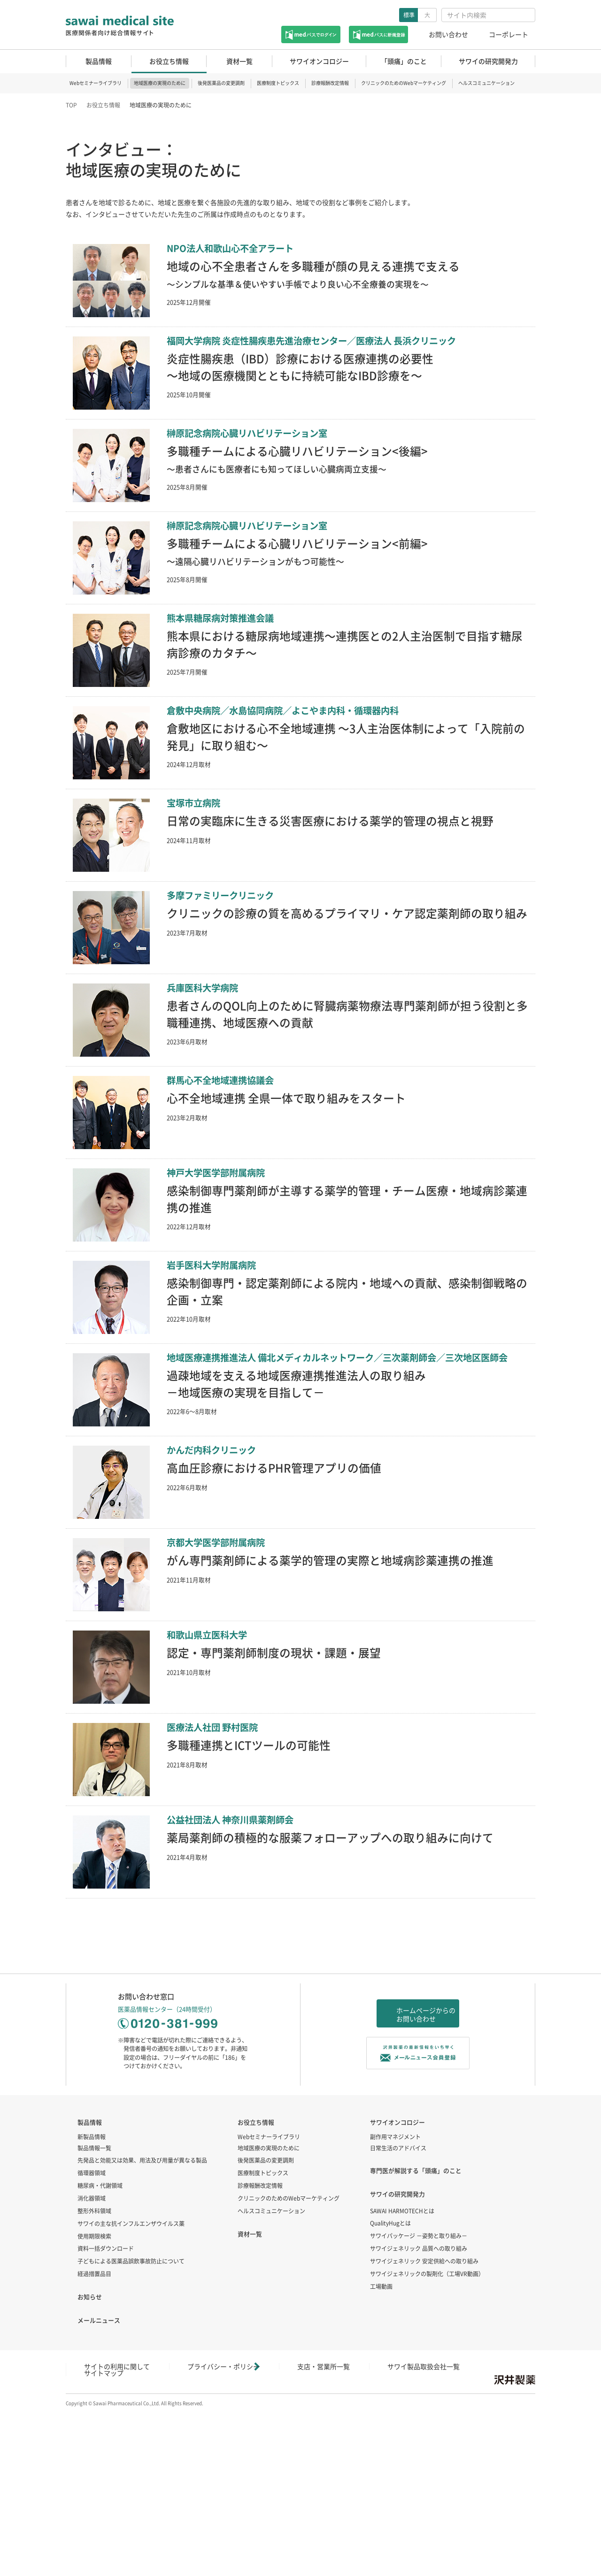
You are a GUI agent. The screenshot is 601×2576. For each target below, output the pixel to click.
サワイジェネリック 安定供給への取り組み (424, 2435)
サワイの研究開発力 (397, 2367)
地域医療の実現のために (159, 82)
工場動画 (381, 2460)
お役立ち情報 (103, 105)
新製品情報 (91, 2311)
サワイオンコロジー (397, 2296)
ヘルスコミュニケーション (486, 82)
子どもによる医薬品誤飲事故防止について (131, 2435)
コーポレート (508, 34)
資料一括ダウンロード (105, 2423)
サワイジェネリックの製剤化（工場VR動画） (427, 2448)
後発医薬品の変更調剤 (221, 82)
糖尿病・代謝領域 (100, 2359)
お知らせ (89, 2470)
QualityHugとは (390, 2397)
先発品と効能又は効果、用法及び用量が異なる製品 (142, 2335)
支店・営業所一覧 (260, 2540)
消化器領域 (91, 2372)
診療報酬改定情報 (330, 82)
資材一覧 (250, 2407)
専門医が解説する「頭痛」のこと (416, 2344)
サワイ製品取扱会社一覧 (332, 2540)
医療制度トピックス (278, 82)
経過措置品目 (94, 2448)
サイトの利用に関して (103, 2540)
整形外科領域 (94, 2385)
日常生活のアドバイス (398, 2322)
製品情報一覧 (94, 2322)
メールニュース (98, 2494)
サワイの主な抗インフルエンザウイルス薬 (131, 2397)
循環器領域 (91, 2347)
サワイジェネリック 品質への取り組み (418, 2422)
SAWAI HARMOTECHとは (402, 2385)
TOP (71, 105)
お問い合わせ (448, 34)
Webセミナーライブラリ (95, 82)
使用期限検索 (94, 2410)
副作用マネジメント (395, 2311)
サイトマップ (399, 2540)
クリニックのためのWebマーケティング (403, 82)
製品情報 (89, 2296)
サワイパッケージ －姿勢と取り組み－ (418, 2410)
